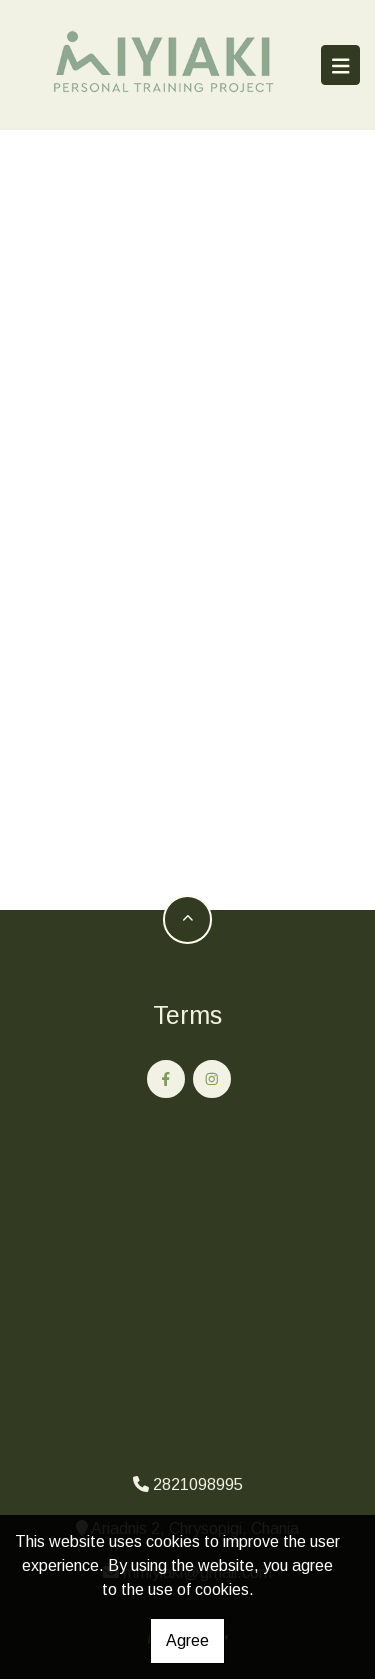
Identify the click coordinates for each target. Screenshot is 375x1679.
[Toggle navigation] (341, 65)
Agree (187, 1640)
